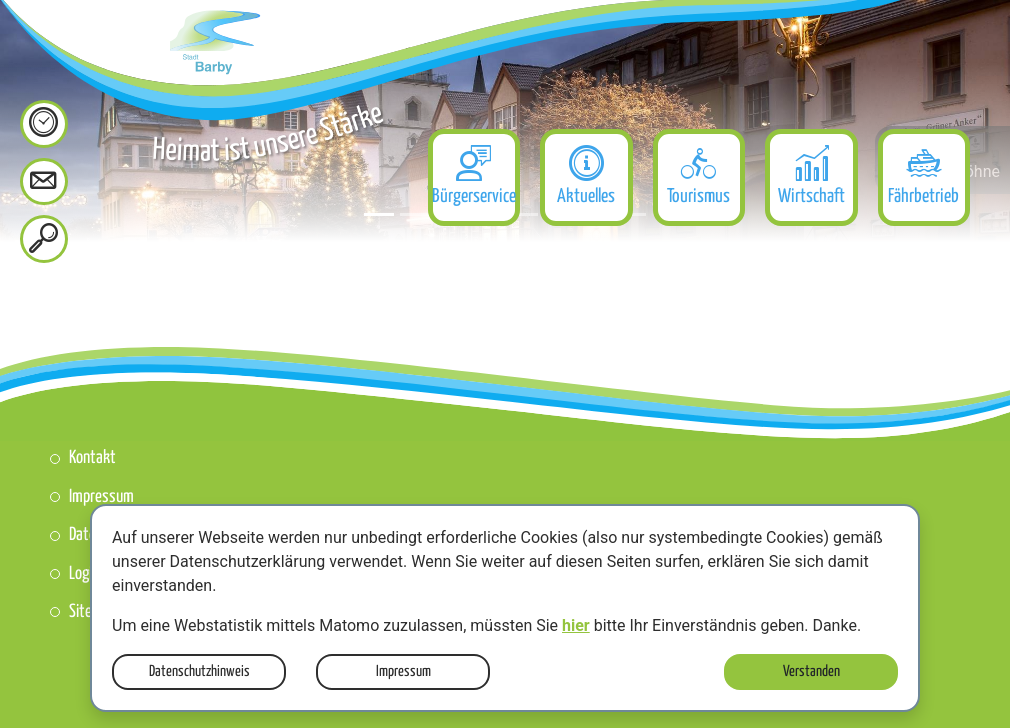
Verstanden (811, 671)
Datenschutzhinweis (199, 671)
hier (576, 625)
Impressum (403, 671)
